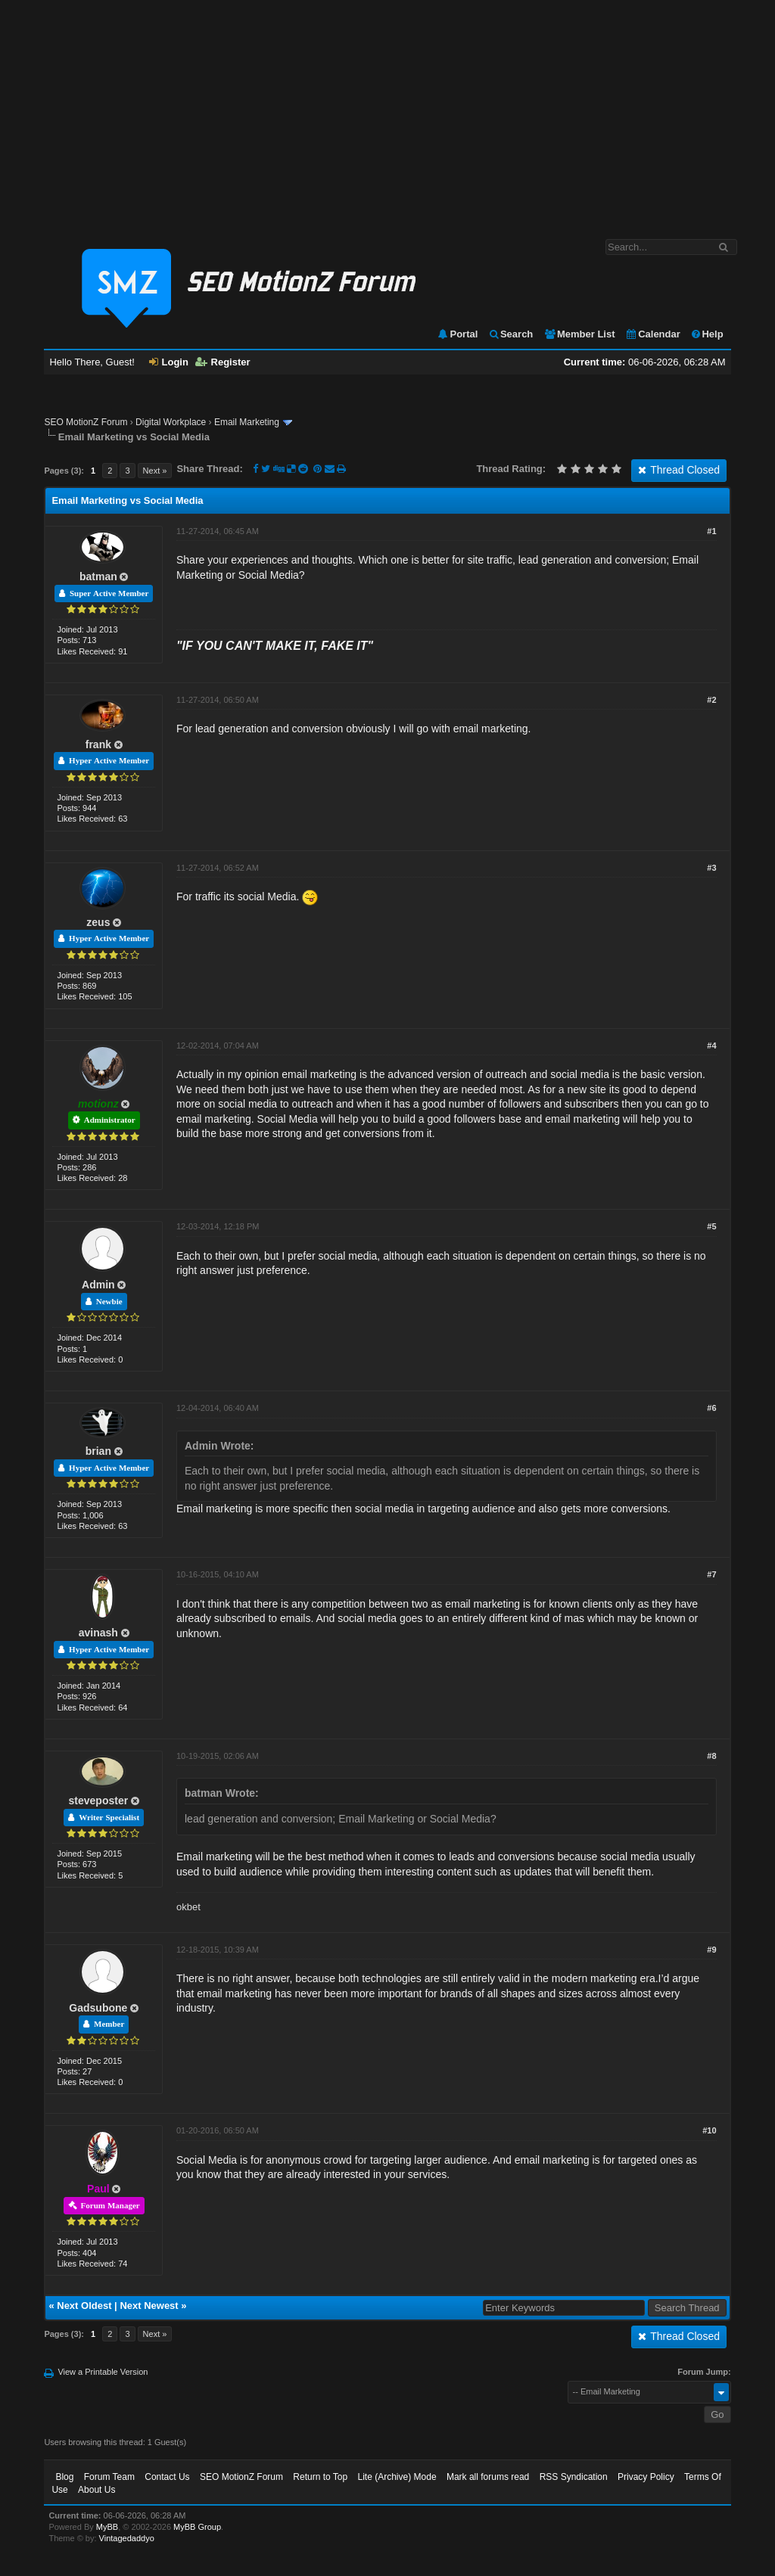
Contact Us (167, 2477)
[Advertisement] (387, 112)
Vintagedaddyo (126, 2538)
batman (98, 576)
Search (510, 334)
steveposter (99, 1800)
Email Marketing (246, 422)
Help (706, 334)
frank (98, 744)
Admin (98, 1285)
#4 (711, 1045)
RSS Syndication (574, 2477)
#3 (711, 867)
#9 (711, 1949)
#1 (711, 531)
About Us (96, 2489)
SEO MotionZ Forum (85, 422)
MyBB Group (197, 2526)
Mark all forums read (488, 2477)
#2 (711, 699)
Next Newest (149, 2305)
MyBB (107, 2526)
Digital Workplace (170, 422)
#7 (711, 1574)
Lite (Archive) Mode (397, 2477)
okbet (188, 1907)
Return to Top (320, 2477)
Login (168, 362)
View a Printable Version (103, 2371)
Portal (457, 334)
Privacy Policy (646, 2477)
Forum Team (109, 2477)
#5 (711, 1226)
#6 (711, 1407)
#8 (711, 1755)
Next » (155, 470)
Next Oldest (84, 2305)
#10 (709, 2130)
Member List (579, 334)
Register (223, 362)
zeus (98, 922)
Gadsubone (98, 2008)
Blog (64, 2477)
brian (98, 1451)
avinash (98, 1633)
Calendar (652, 334)
